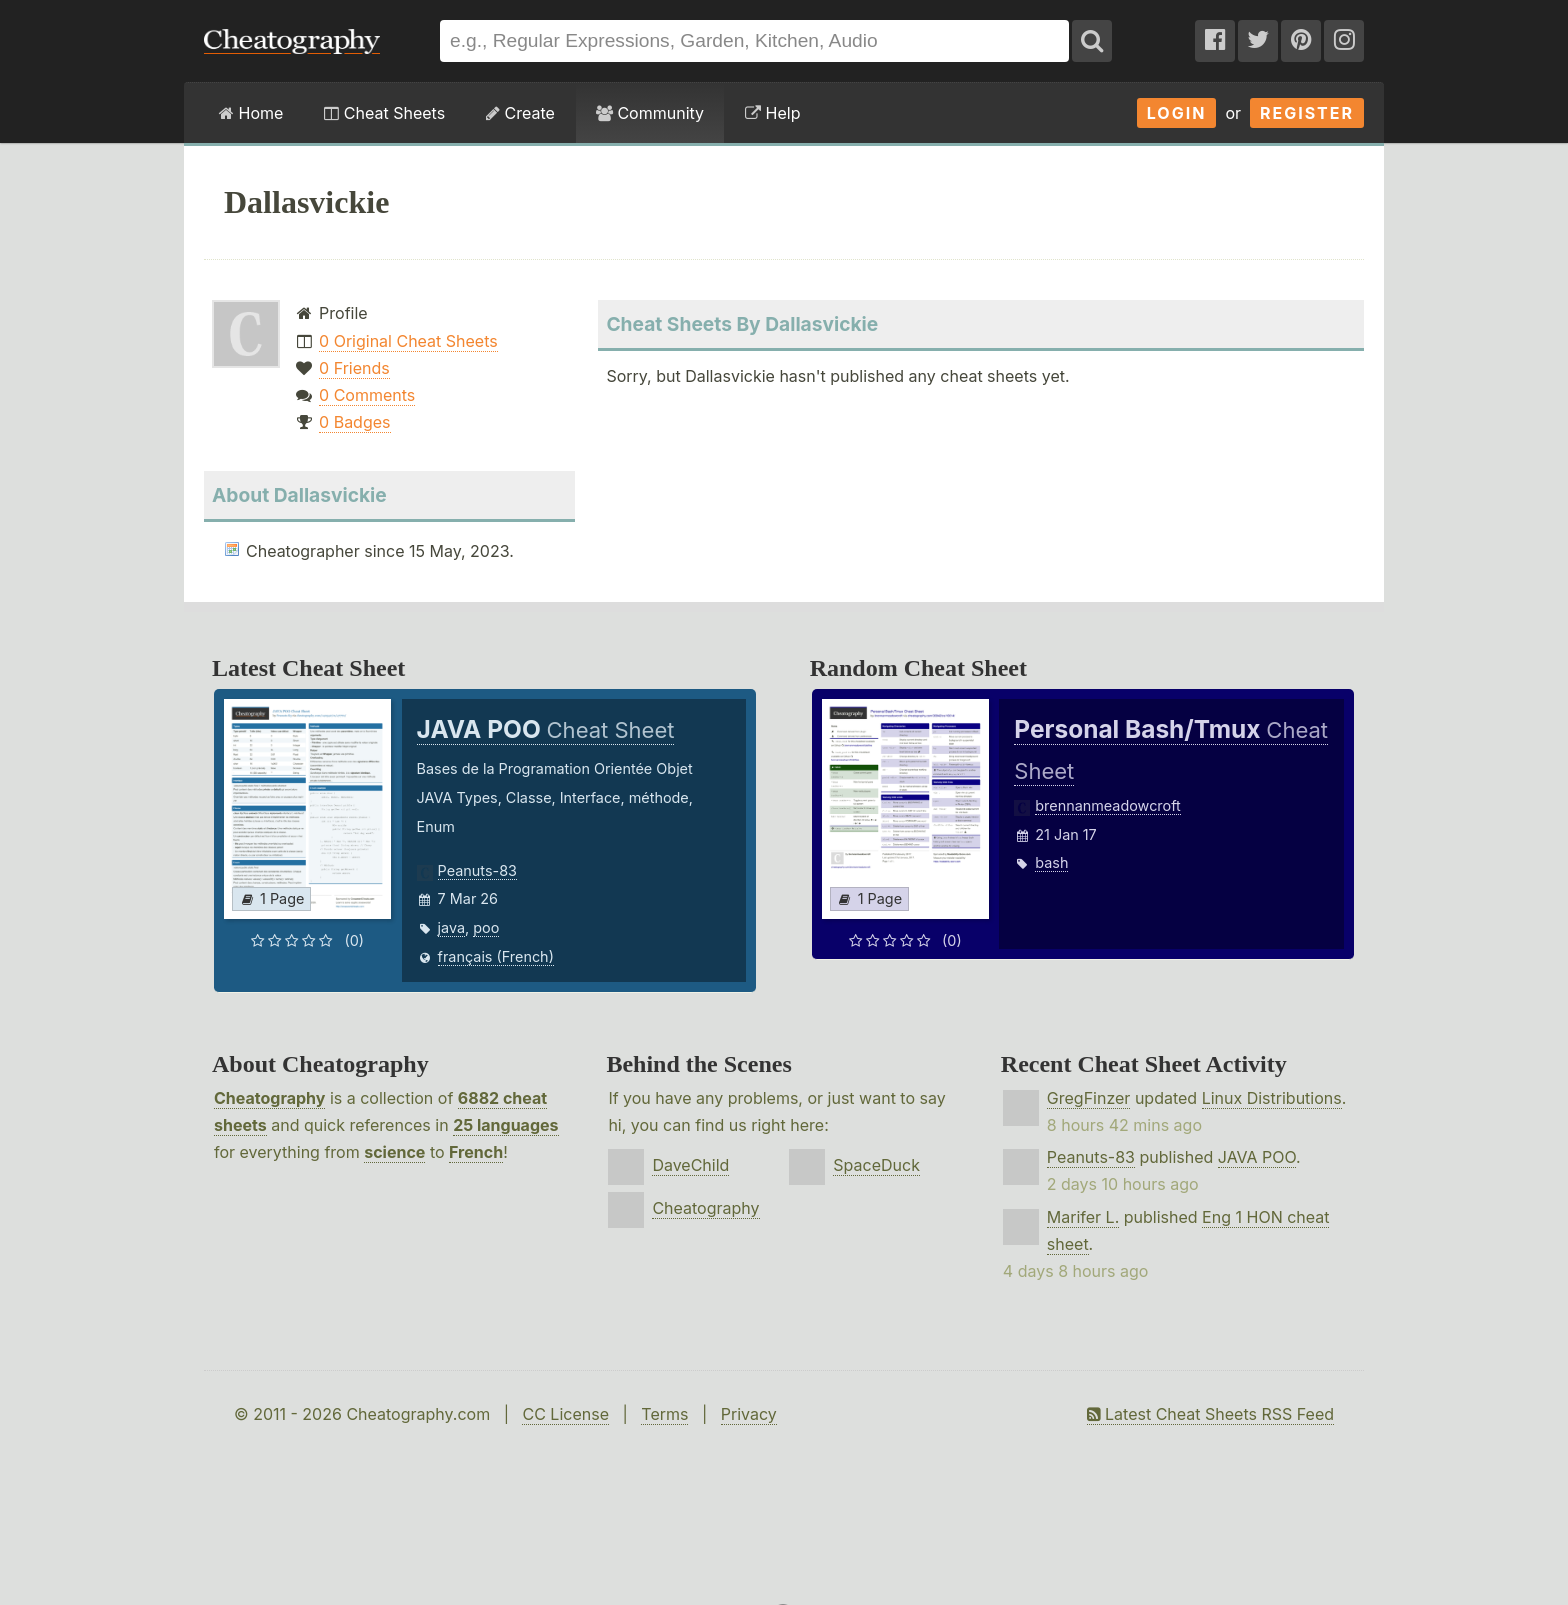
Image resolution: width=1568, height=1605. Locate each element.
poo (486, 927)
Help (772, 113)
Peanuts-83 (477, 870)
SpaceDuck (876, 1165)
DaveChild (690, 1165)
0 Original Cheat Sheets (408, 341)
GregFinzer (1089, 1098)
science (394, 1152)
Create (520, 113)
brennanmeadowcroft (1107, 805)
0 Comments (367, 395)
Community (650, 113)
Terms (664, 1414)
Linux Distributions (1272, 1098)
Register (1307, 113)
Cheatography (269, 1098)
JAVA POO (1257, 1157)
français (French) (496, 956)
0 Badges (354, 422)
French (476, 1152)
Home (251, 113)
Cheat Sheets (384, 113)
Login (1177, 113)
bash (1051, 862)
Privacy (749, 1414)
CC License (565, 1414)
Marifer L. (1083, 1217)
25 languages (505, 1125)
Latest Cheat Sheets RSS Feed (1210, 1414)
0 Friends (354, 368)
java (451, 927)
